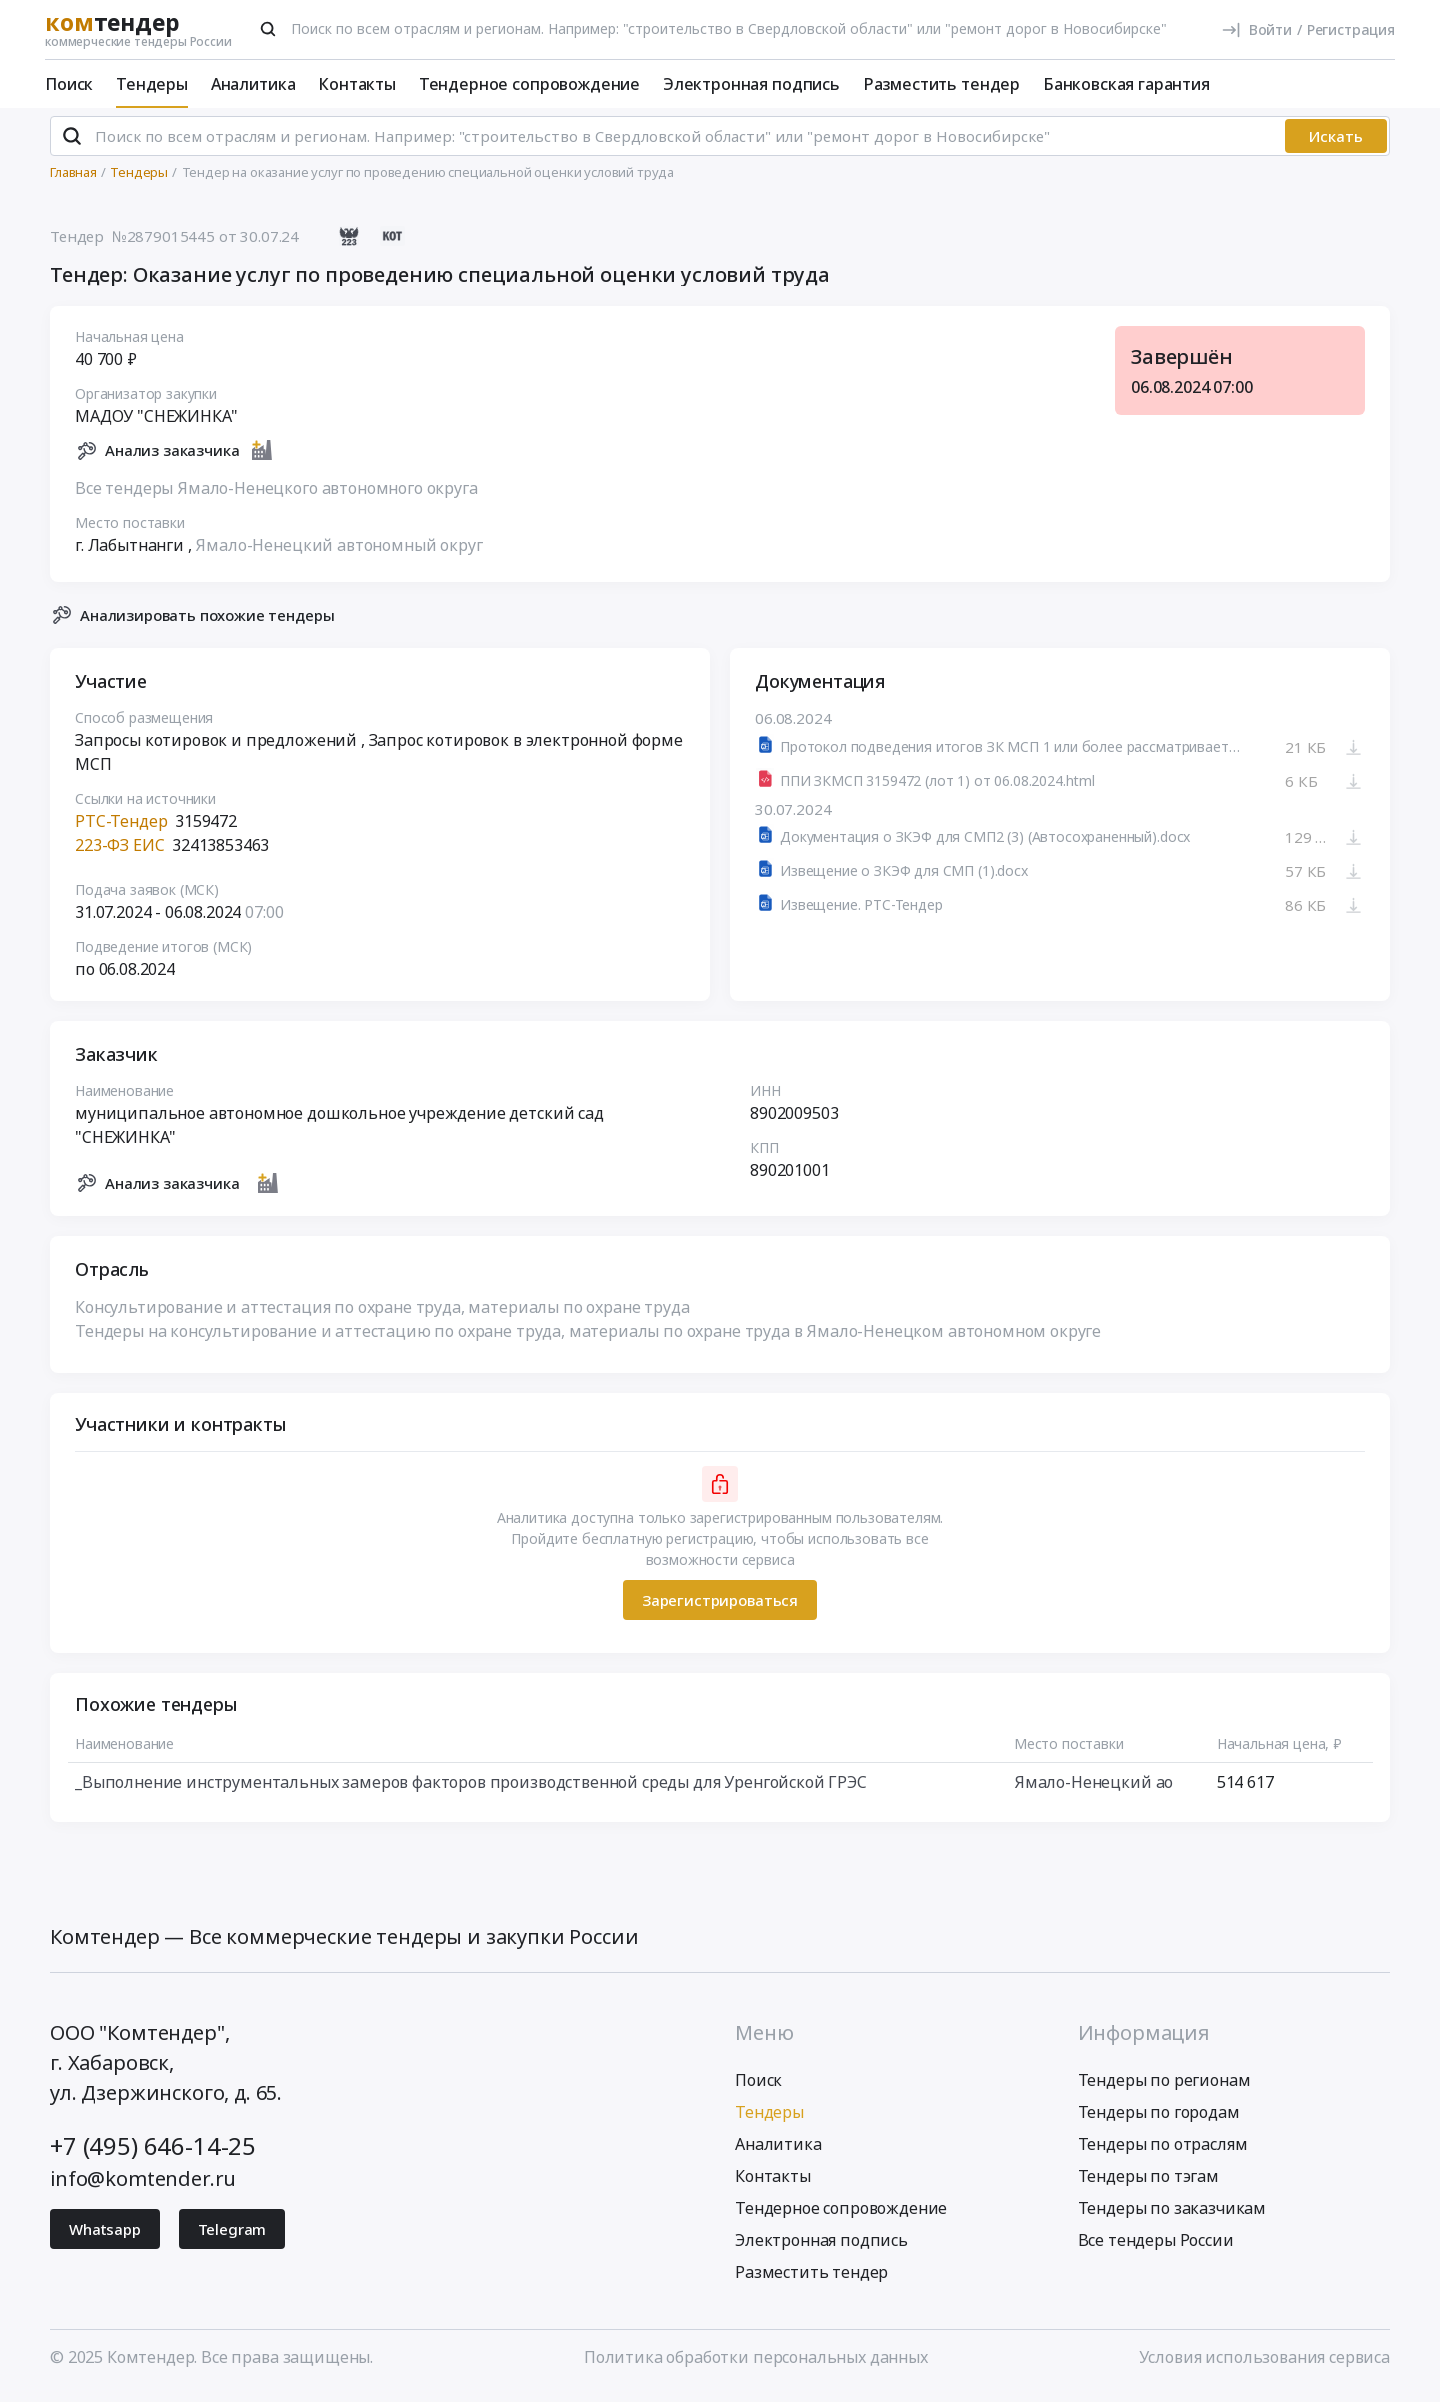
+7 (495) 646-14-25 (153, 2153)
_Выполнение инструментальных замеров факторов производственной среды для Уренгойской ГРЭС (471, 1791)
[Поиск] (268, 29)
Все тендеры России (1156, 2248)
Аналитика (253, 84)
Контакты (357, 84)
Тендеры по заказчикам (1172, 2216)
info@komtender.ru (143, 2186)
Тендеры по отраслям (1163, 2152)
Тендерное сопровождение (529, 84)
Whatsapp (105, 2237)
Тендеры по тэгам (1148, 2184)
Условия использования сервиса (1264, 2365)
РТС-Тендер (121, 830)
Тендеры (152, 84)
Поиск (69, 84)
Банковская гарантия (1126, 84)
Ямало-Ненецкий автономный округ (338, 553)
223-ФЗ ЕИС (119, 854)
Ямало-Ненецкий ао (1093, 1791)
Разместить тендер (941, 84)
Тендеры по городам (1159, 2120)
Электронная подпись (751, 84)
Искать (1336, 145)
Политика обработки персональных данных (756, 2365)
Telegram (232, 2237)
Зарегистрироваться (720, 1608)
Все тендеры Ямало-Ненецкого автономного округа (276, 496)
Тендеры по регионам (1164, 2088)
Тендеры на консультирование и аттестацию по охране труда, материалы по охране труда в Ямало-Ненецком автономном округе (588, 1340)
